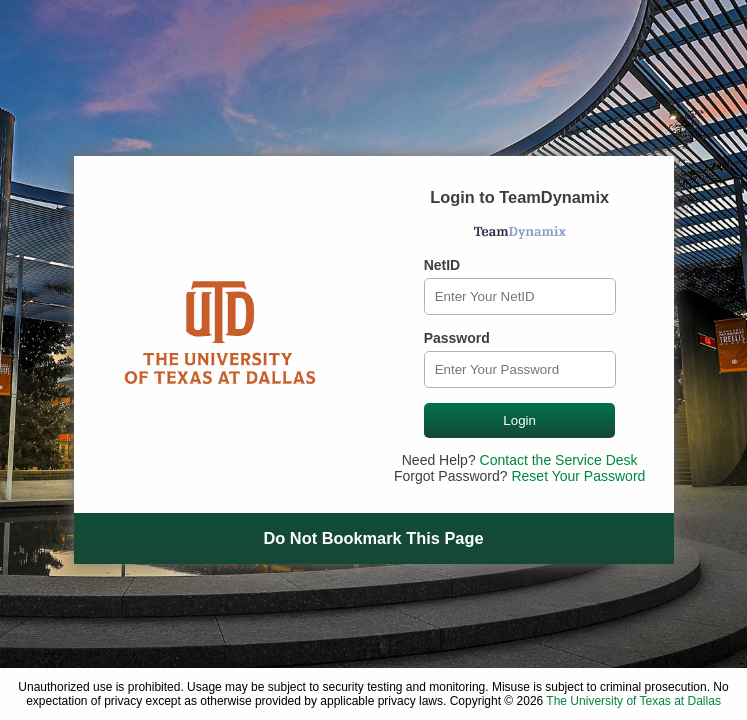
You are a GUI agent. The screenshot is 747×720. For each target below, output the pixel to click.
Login (519, 420)
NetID (442, 265)
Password (457, 338)
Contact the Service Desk (559, 460)
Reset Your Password (578, 476)
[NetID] (520, 296)
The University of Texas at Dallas (633, 701)
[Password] (520, 369)
